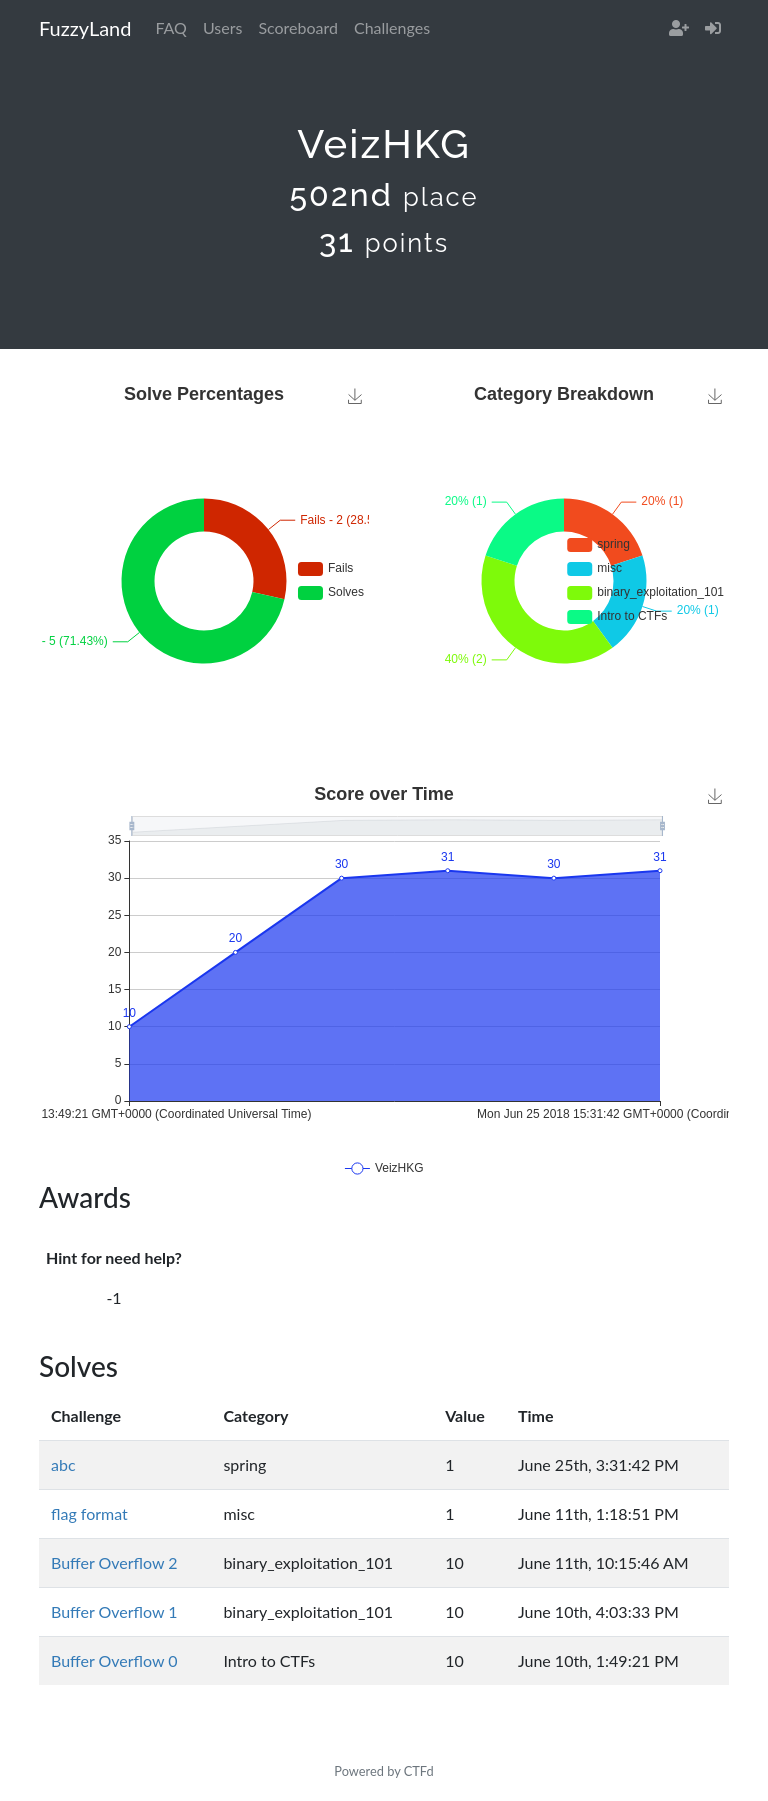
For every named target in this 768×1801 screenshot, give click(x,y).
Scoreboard (298, 27)
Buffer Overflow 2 (114, 1562)
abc (63, 1464)
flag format (89, 1513)
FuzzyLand (85, 28)
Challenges (392, 27)
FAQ (170, 27)
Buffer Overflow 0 (114, 1660)
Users (222, 27)
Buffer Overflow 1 (114, 1611)
